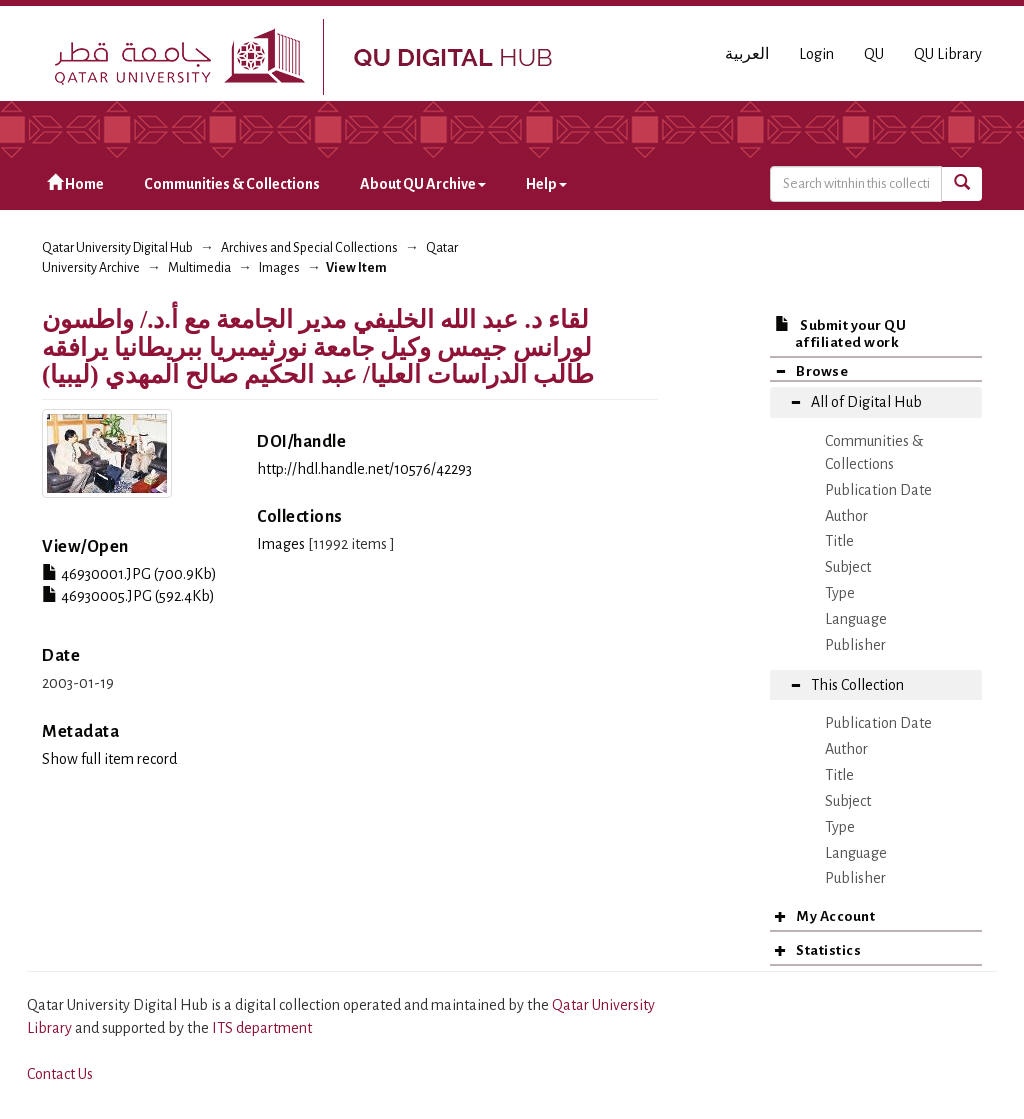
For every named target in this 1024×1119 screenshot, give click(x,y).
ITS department (262, 1028)
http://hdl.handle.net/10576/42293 (364, 469)
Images (279, 268)
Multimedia (199, 268)
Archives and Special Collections (309, 248)
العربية (747, 54)
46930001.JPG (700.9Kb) (129, 574)
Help (546, 184)
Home (75, 183)
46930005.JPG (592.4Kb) (128, 596)
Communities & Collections (232, 184)
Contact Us (60, 1074)
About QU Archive (423, 184)
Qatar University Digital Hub (117, 248)
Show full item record (109, 759)
